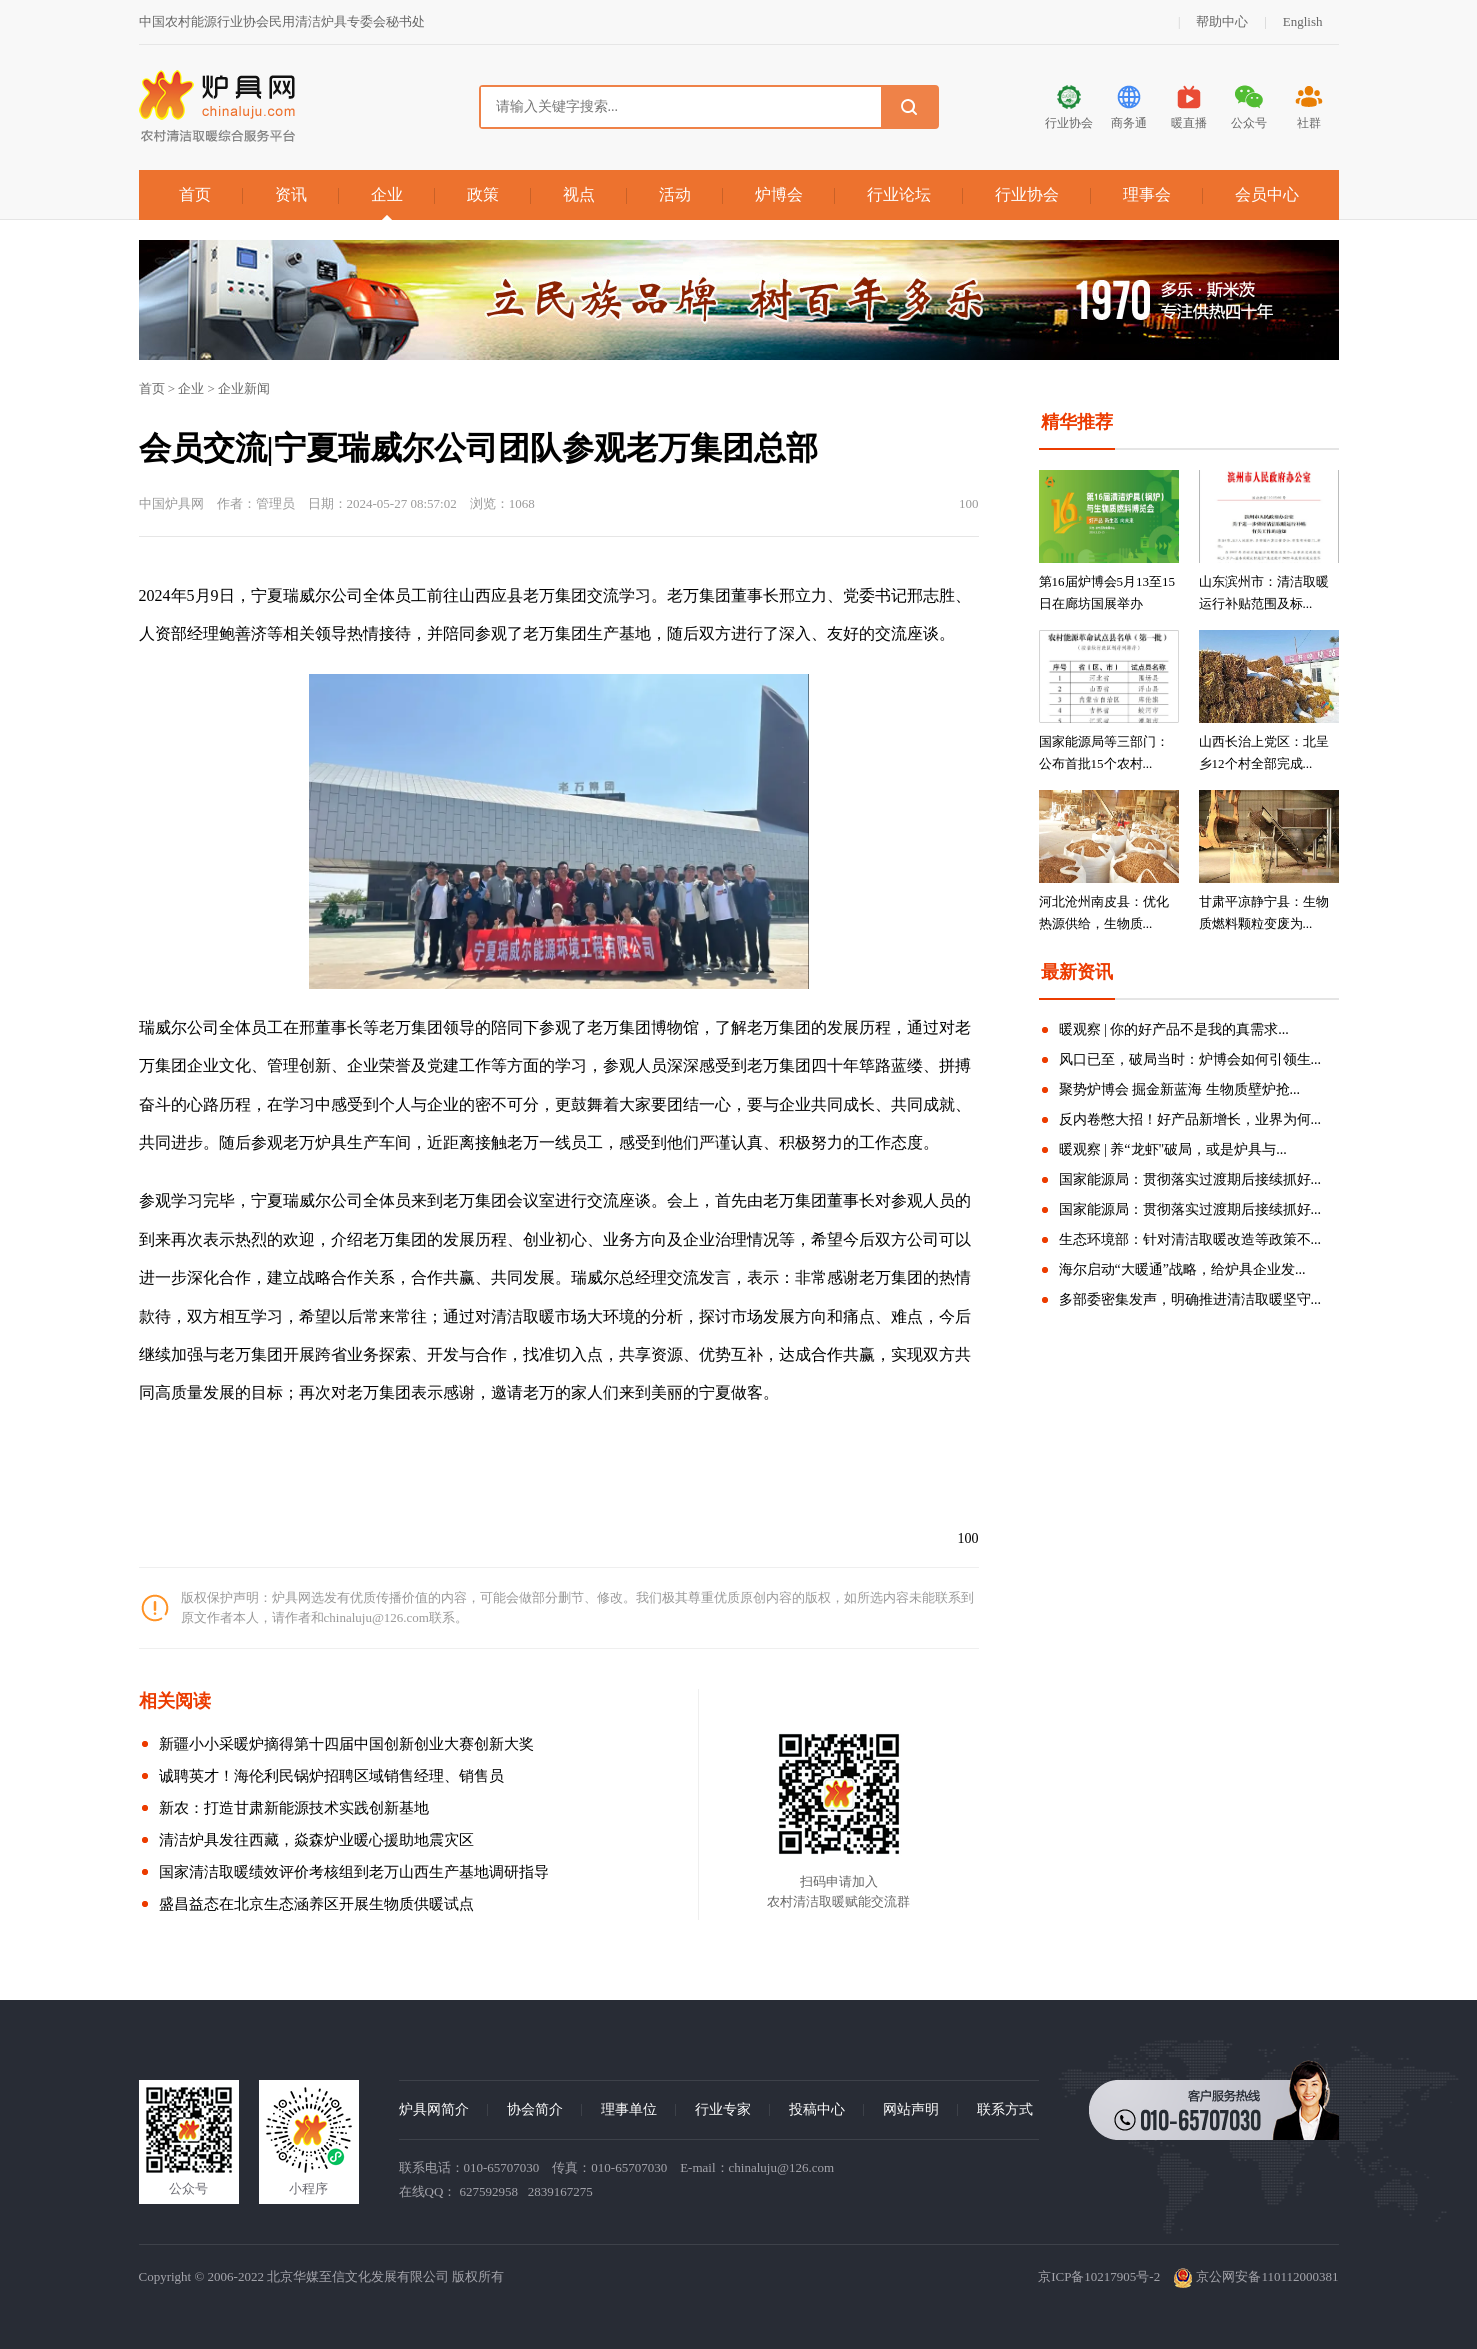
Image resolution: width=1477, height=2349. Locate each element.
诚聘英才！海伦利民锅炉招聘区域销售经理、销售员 (331, 1776)
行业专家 (723, 2109)
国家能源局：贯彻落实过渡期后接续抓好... (1190, 1179)
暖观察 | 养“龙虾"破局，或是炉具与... (1173, 1149)
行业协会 (1027, 194)
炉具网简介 (434, 2109)
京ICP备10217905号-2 (1099, 2276)
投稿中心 (817, 2109)
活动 (675, 194)
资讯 (291, 194)
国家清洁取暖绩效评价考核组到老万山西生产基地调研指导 (354, 1872)
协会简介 (535, 2109)
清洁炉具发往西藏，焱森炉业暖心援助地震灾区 (316, 1840)
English (1303, 21)
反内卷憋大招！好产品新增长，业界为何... (1190, 1119)
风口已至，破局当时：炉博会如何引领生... (1190, 1059)
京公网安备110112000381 (1255, 2276)
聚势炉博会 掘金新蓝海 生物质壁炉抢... (1180, 1089)
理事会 (1147, 194)
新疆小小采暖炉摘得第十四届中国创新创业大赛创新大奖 (346, 1744)
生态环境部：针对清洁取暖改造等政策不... (1190, 1239)
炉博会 (779, 194)
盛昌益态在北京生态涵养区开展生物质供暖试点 (316, 1904)
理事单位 (629, 2109)
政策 (483, 194)
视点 (579, 194)
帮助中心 (1222, 21)
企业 (387, 194)
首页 (195, 194)
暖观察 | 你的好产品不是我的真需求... (1174, 1029)
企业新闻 (244, 388)
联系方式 (1005, 2109)
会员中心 (1267, 194)
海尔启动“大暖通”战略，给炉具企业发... (1182, 1269)
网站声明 (911, 2109)
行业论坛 (899, 194)
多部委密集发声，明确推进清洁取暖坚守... (1190, 1299)
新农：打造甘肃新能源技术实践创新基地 (294, 1808)
